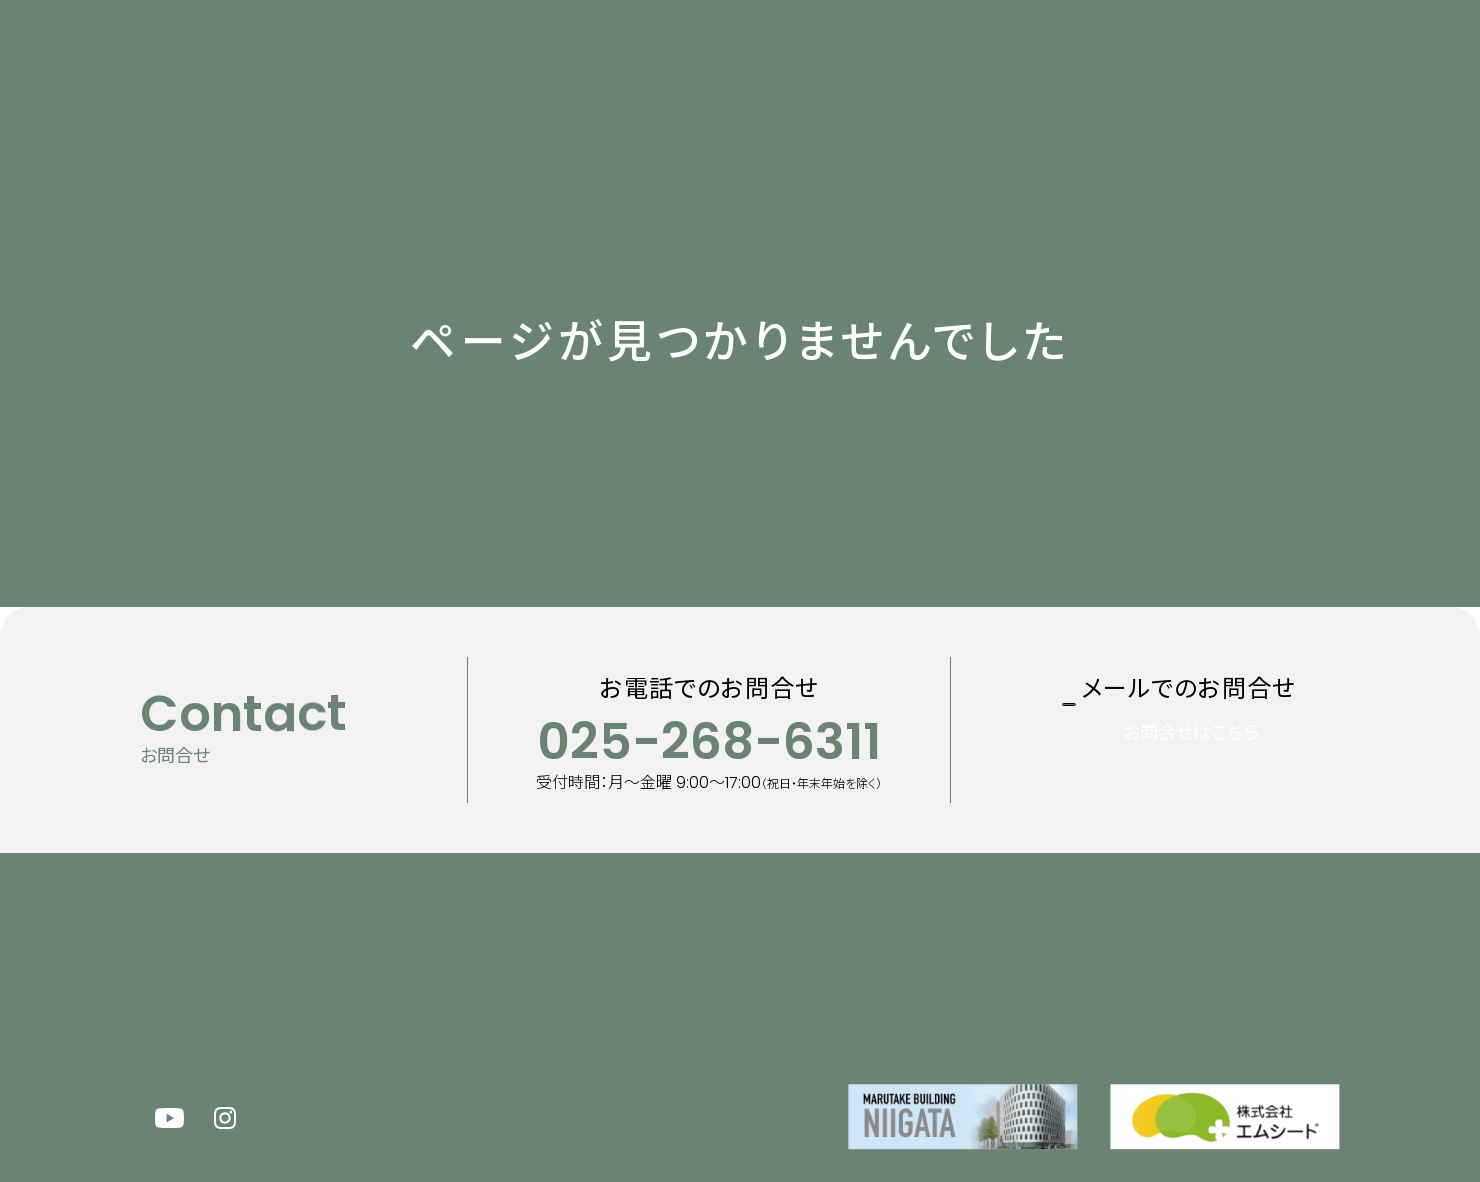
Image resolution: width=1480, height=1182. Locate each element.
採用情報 (967, 63)
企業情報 (863, 63)
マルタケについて (656, 63)
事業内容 (768, 63)
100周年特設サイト (1123, 63)
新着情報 (544, 63)
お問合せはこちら (1216, 762)
